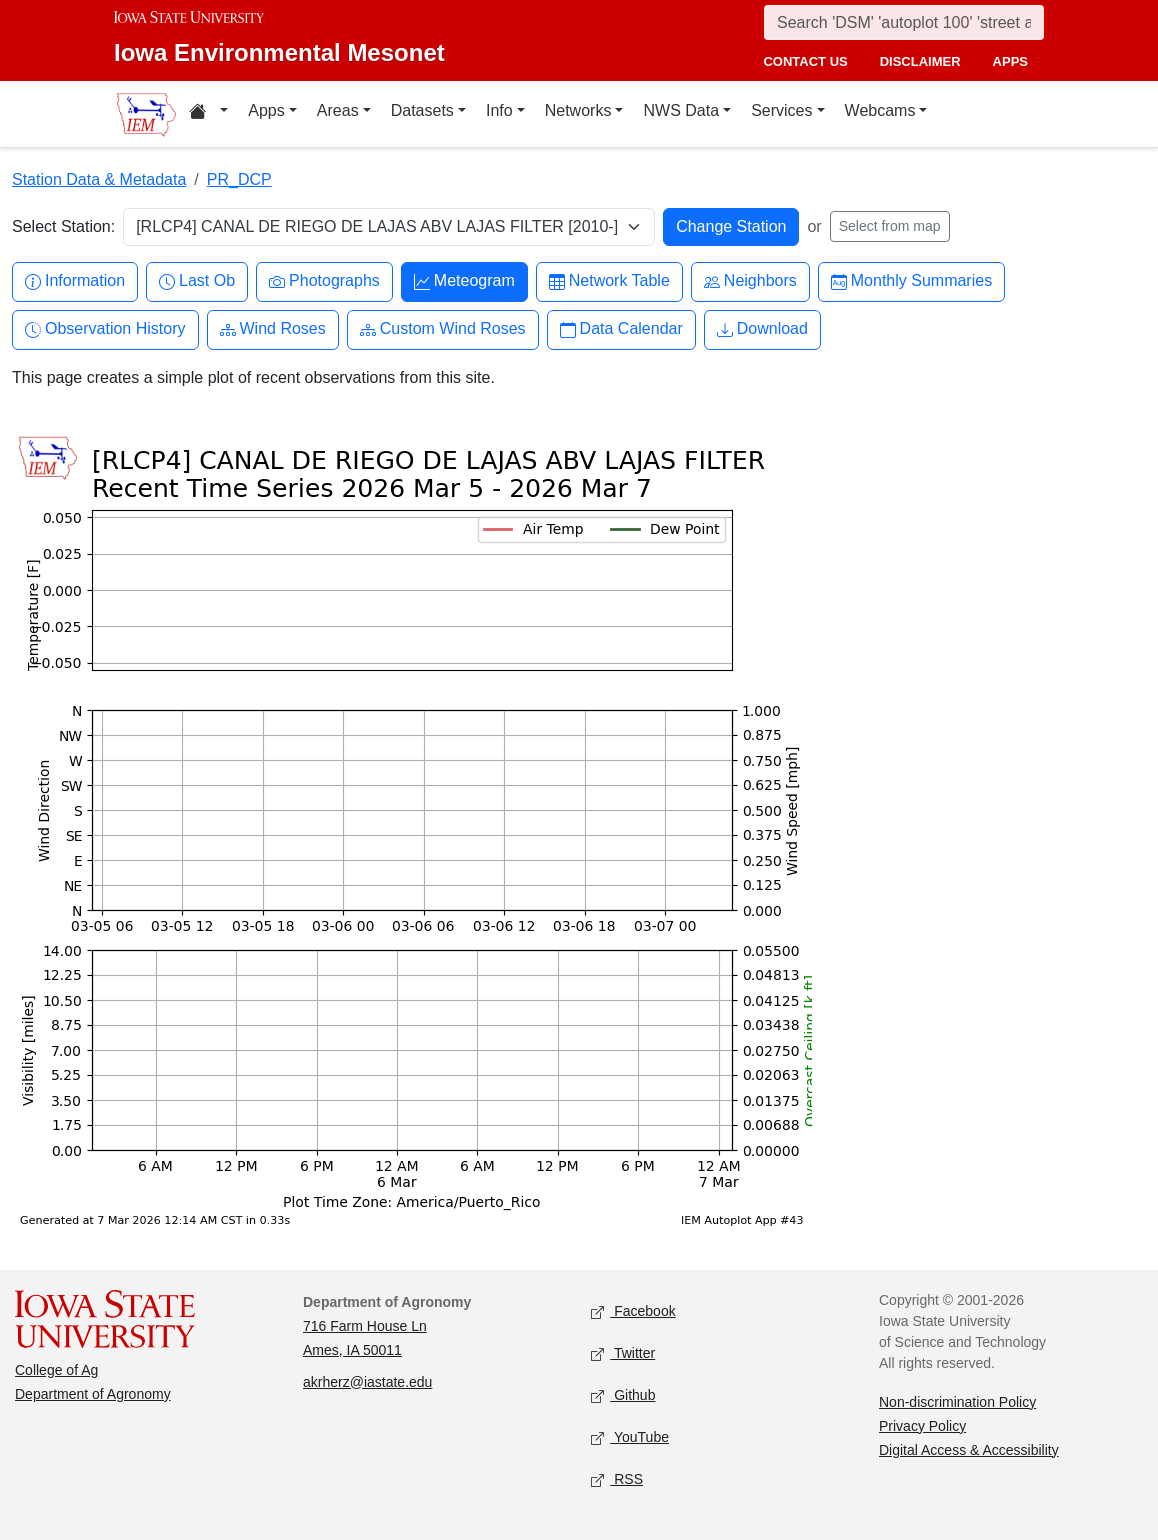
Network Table (609, 281)
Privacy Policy (922, 1426)
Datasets (422, 110)
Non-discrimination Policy (957, 1402)
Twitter (623, 1353)
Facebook (633, 1311)
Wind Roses (273, 329)
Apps (266, 110)
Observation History (105, 329)
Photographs (324, 281)
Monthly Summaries (911, 281)
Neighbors (750, 281)
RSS (617, 1479)
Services (781, 110)
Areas (338, 110)
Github (623, 1395)
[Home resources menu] (208, 114)
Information (75, 281)
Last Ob (197, 281)
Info (499, 110)
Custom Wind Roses (443, 329)
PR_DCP (239, 179)
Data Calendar (621, 329)
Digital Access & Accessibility (969, 1450)
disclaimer (920, 61)
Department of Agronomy (93, 1394)
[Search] (904, 22)
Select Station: (63, 226)
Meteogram (464, 281)
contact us (805, 61)
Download (762, 329)
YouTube (630, 1437)
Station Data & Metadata (99, 179)
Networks (578, 110)
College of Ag (56, 1370)
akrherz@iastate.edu (367, 1382)
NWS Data (681, 110)
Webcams (880, 110)
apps (1010, 61)
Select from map (890, 226)
